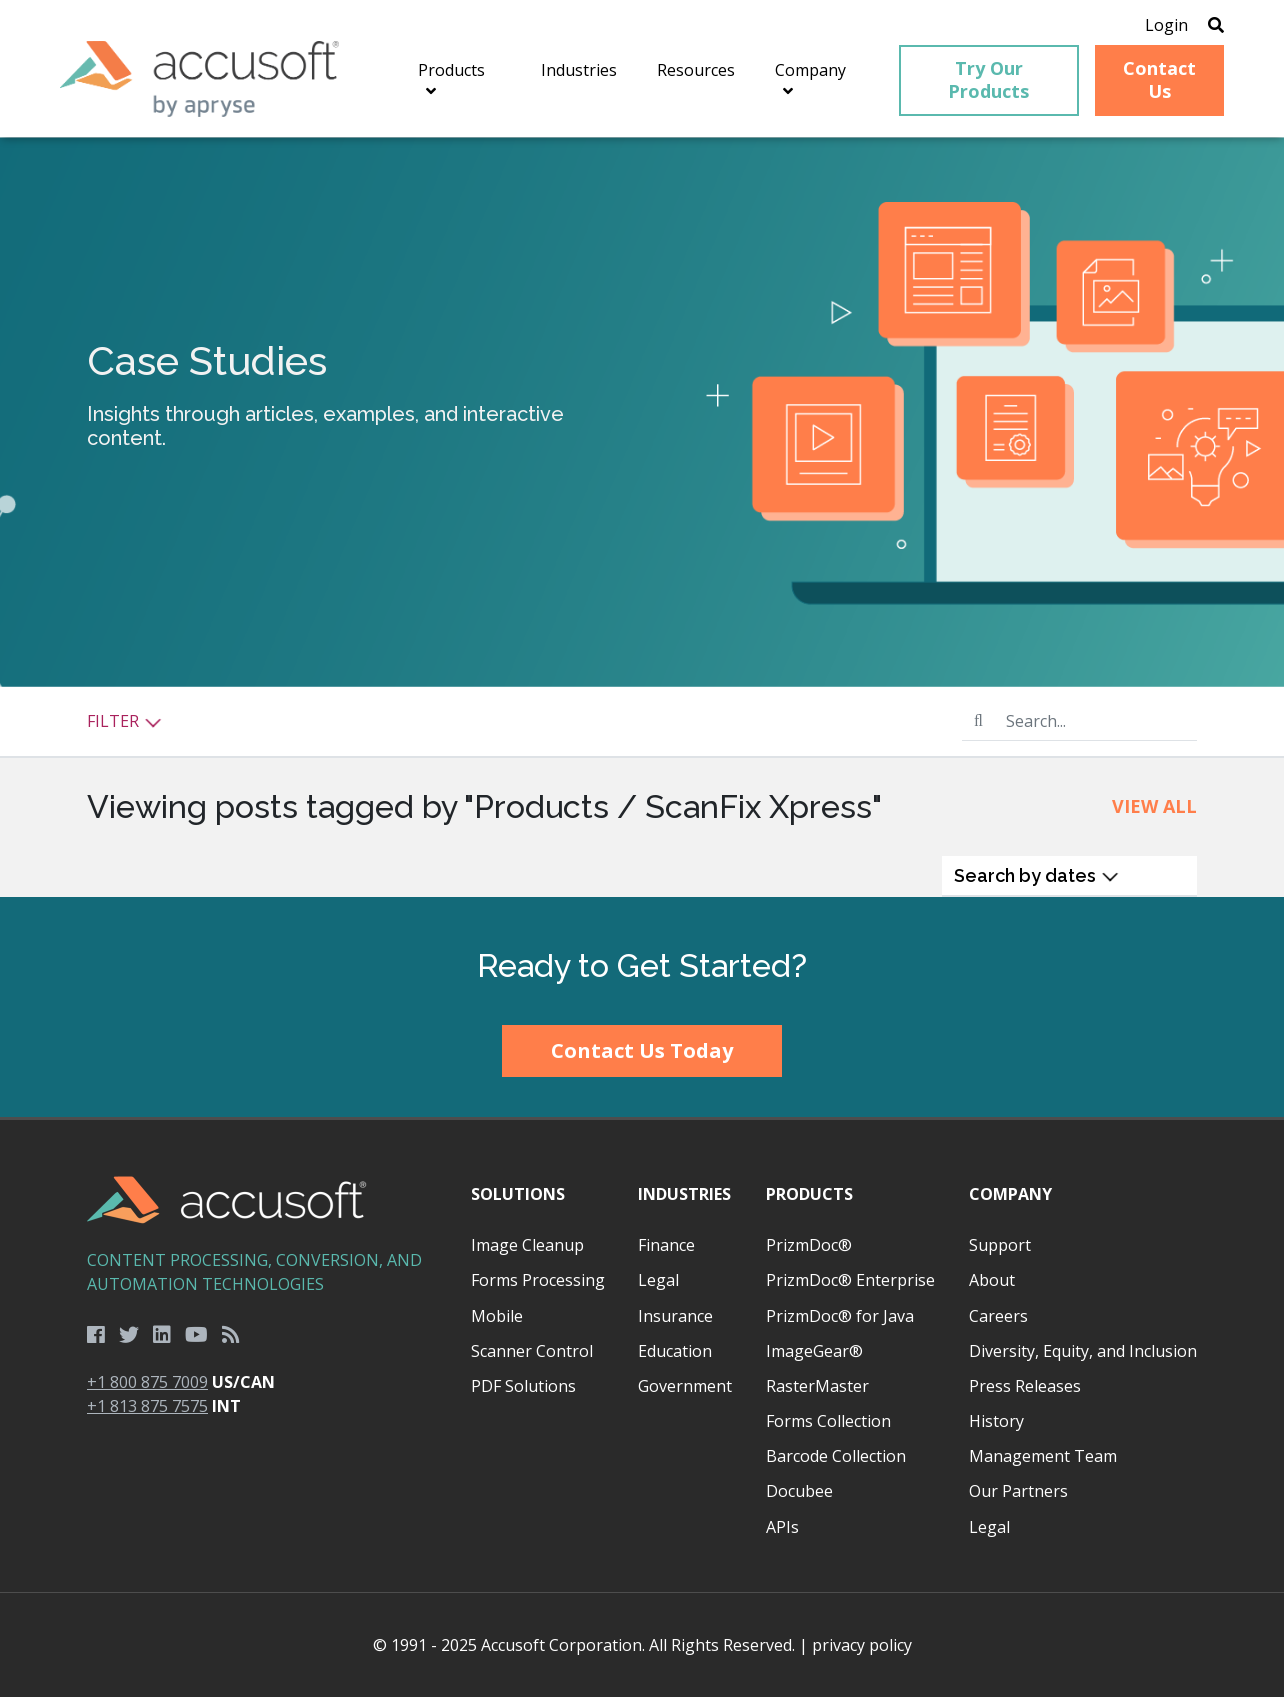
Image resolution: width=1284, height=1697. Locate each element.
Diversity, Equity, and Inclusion (1083, 1351)
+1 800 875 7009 (147, 1382)
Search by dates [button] (1036, 875)
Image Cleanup (527, 1245)
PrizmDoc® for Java (840, 1316)
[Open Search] (1216, 25)
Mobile (497, 1316)
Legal (658, 1280)
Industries (684, 1194)
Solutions (518, 1194)
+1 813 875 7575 (147, 1406)
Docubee (799, 1491)
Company (1010, 1194)
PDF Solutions (523, 1386)
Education (675, 1351)
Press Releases (1025, 1386)
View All (1154, 806)
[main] (642, 517)
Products (809, 1194)
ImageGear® (814, 1351)
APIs (782, 1527)
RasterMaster (817, 1386)
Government (685, 1386)
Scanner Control (532, 1351)
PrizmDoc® (809, 1245)
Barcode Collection (836, 1456)
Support (1000, 1245)
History (996, 1421)
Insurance (675, 1316)
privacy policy (862, 1645)
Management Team (1043, 1456)
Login (1166, 25)
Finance (666, 1245)
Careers (998, 1316)
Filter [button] (124, 721)
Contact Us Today (642, 1050)
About (992, 1280)
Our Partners (1018, 1491)
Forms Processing (538, 1280)
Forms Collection (828, 1421)
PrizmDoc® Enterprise (850, 1280)
